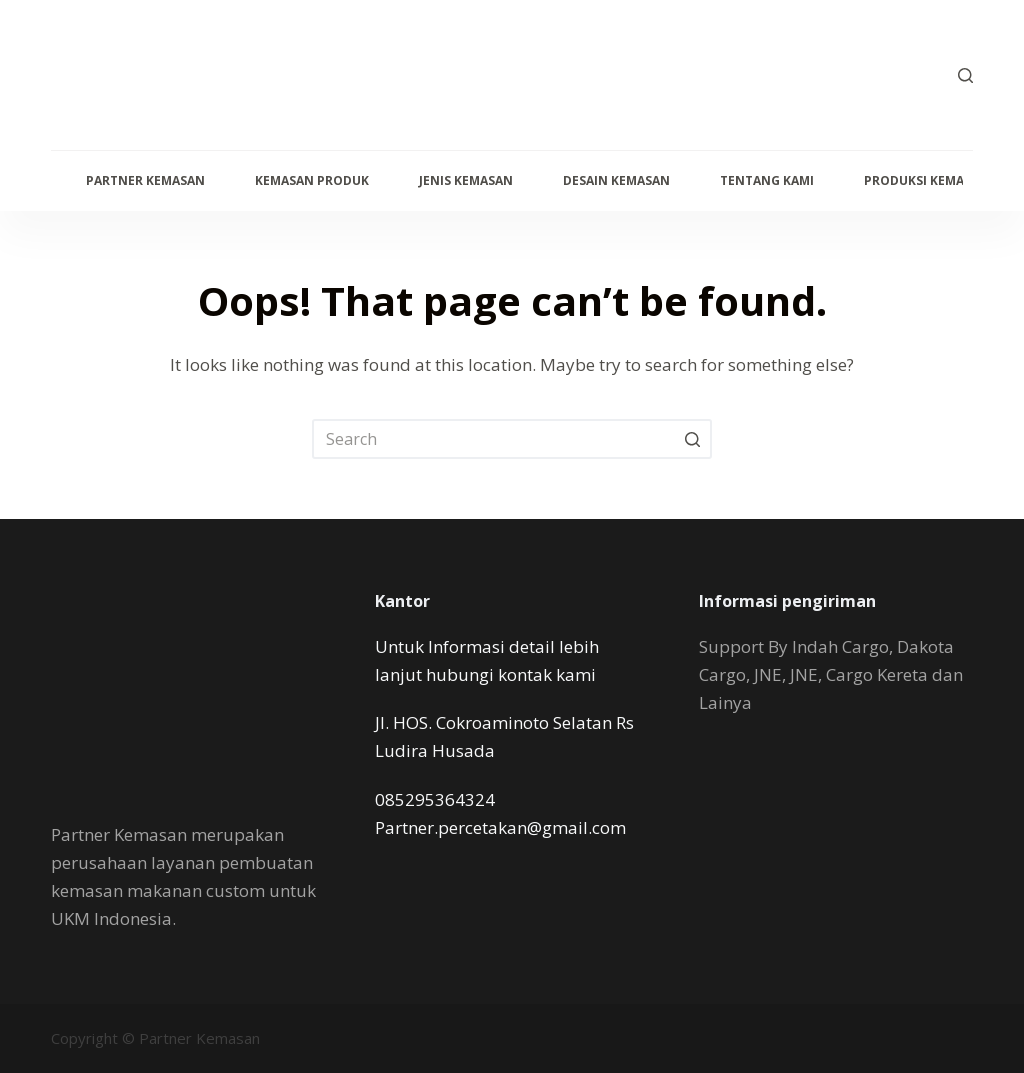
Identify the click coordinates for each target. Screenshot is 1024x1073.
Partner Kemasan (145, 180)
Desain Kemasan (616, 180)
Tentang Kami (767, 180)
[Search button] (692, 439)
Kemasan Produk (312, 180)
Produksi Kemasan (926, 180)
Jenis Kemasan (466, 180)
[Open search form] (965, 75)
